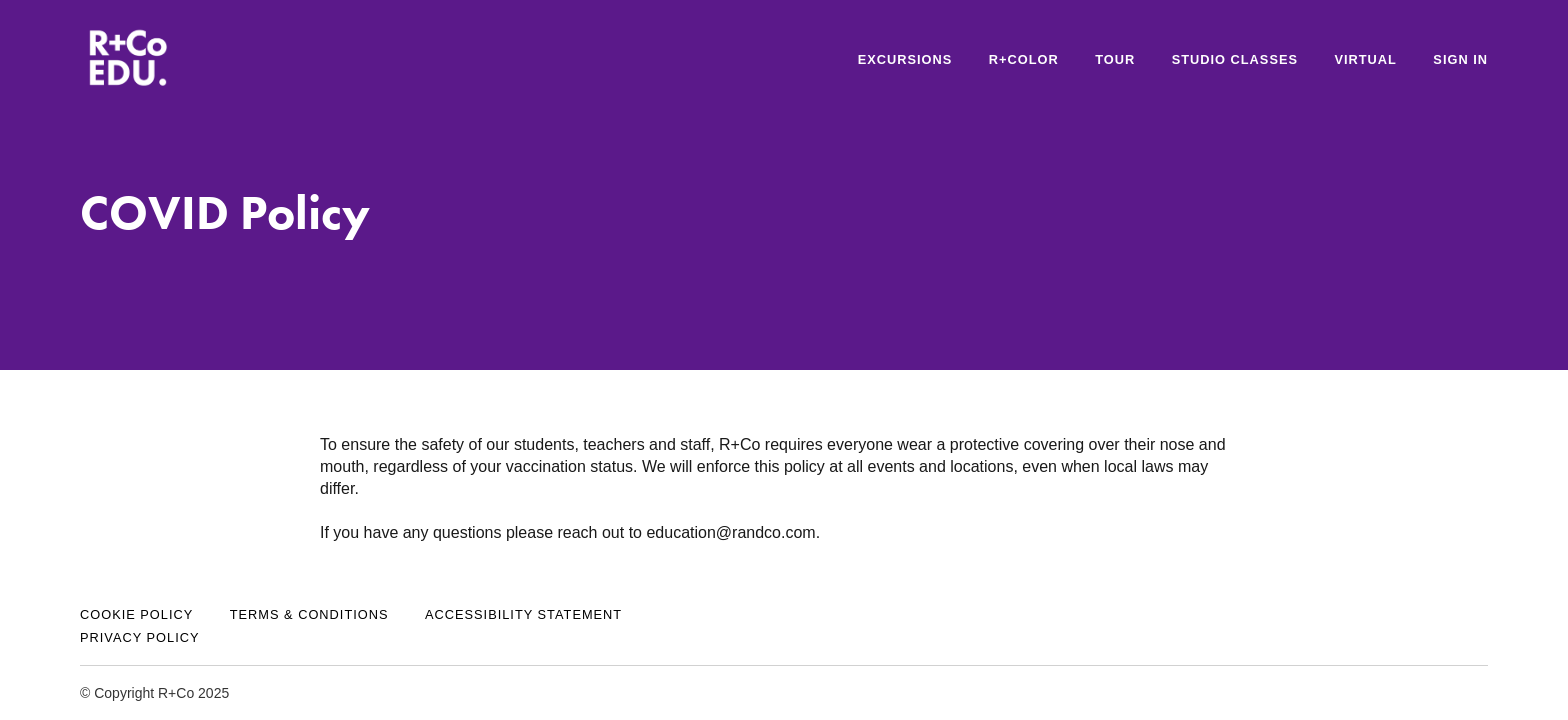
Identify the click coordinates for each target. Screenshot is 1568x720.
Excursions (905, 59)
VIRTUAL (1365, 59)
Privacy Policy (140, 637)
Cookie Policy (136, 614)
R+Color (1024, 59)
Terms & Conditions (309, 614)
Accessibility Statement (523, 614)
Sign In (1460, 59)
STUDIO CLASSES (1235, 59)
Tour (1115, 59)
